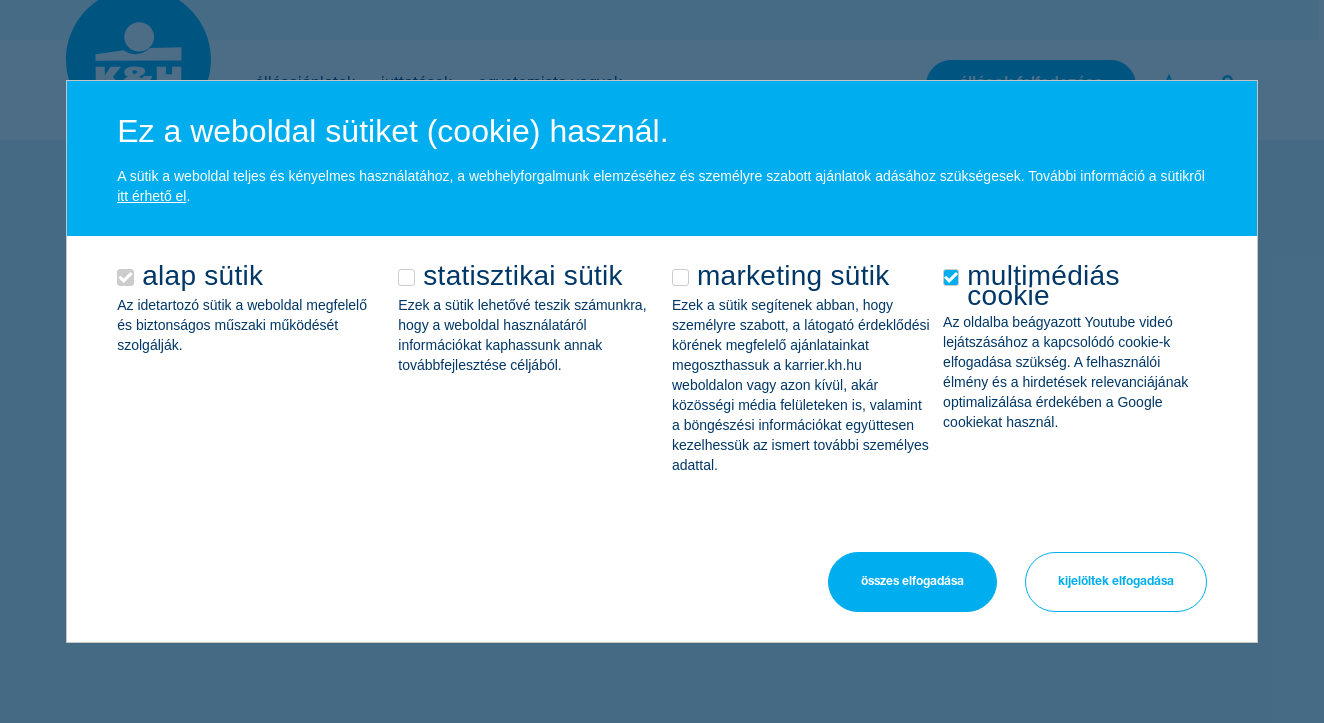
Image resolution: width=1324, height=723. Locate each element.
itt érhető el (151, 196)
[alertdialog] (662, 361)
